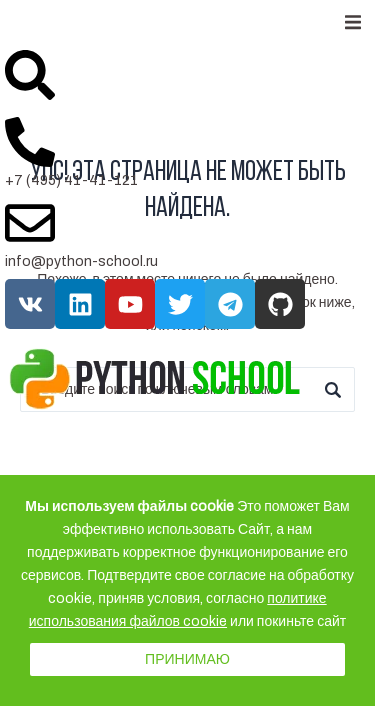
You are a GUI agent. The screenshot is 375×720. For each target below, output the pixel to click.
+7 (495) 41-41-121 (71, 180)
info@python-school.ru (81, 261)
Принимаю (187, 659)
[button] (352, 22)
